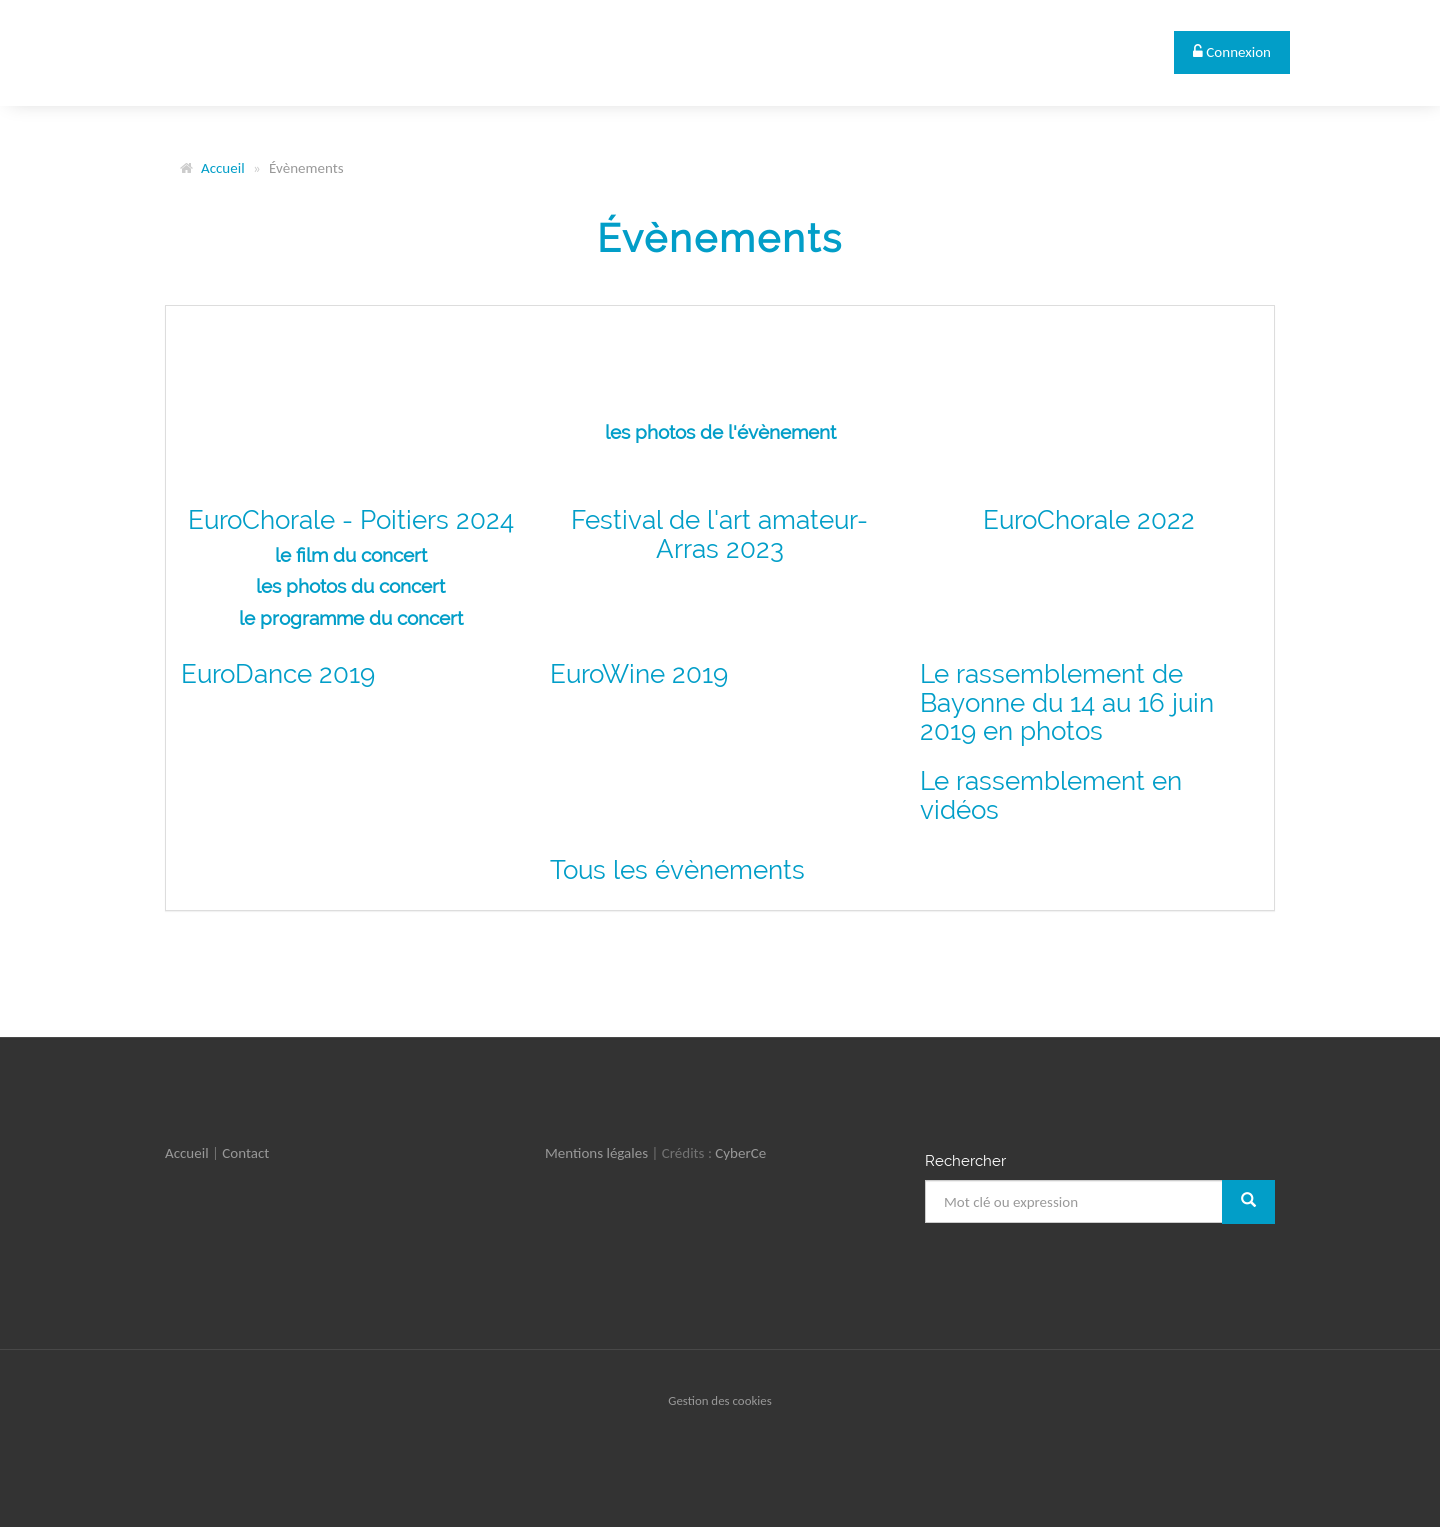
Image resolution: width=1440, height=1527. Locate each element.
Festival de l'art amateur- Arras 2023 (719, 534)
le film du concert (351, 555)
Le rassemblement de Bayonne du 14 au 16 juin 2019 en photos (1067, 702)
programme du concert (361, 618)
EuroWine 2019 (639, 674)
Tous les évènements (677, 870)
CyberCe (740, 1153)
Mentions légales (596, 1153)
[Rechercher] (1248, 1201)
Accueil (223, 168)
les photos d (309, 586)
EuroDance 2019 (278, 674)
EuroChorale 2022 (1089, 520)
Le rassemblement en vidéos (1051, 795)
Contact (245, 1153)
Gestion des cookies (719, 1400)
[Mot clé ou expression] (1074, 1201)
